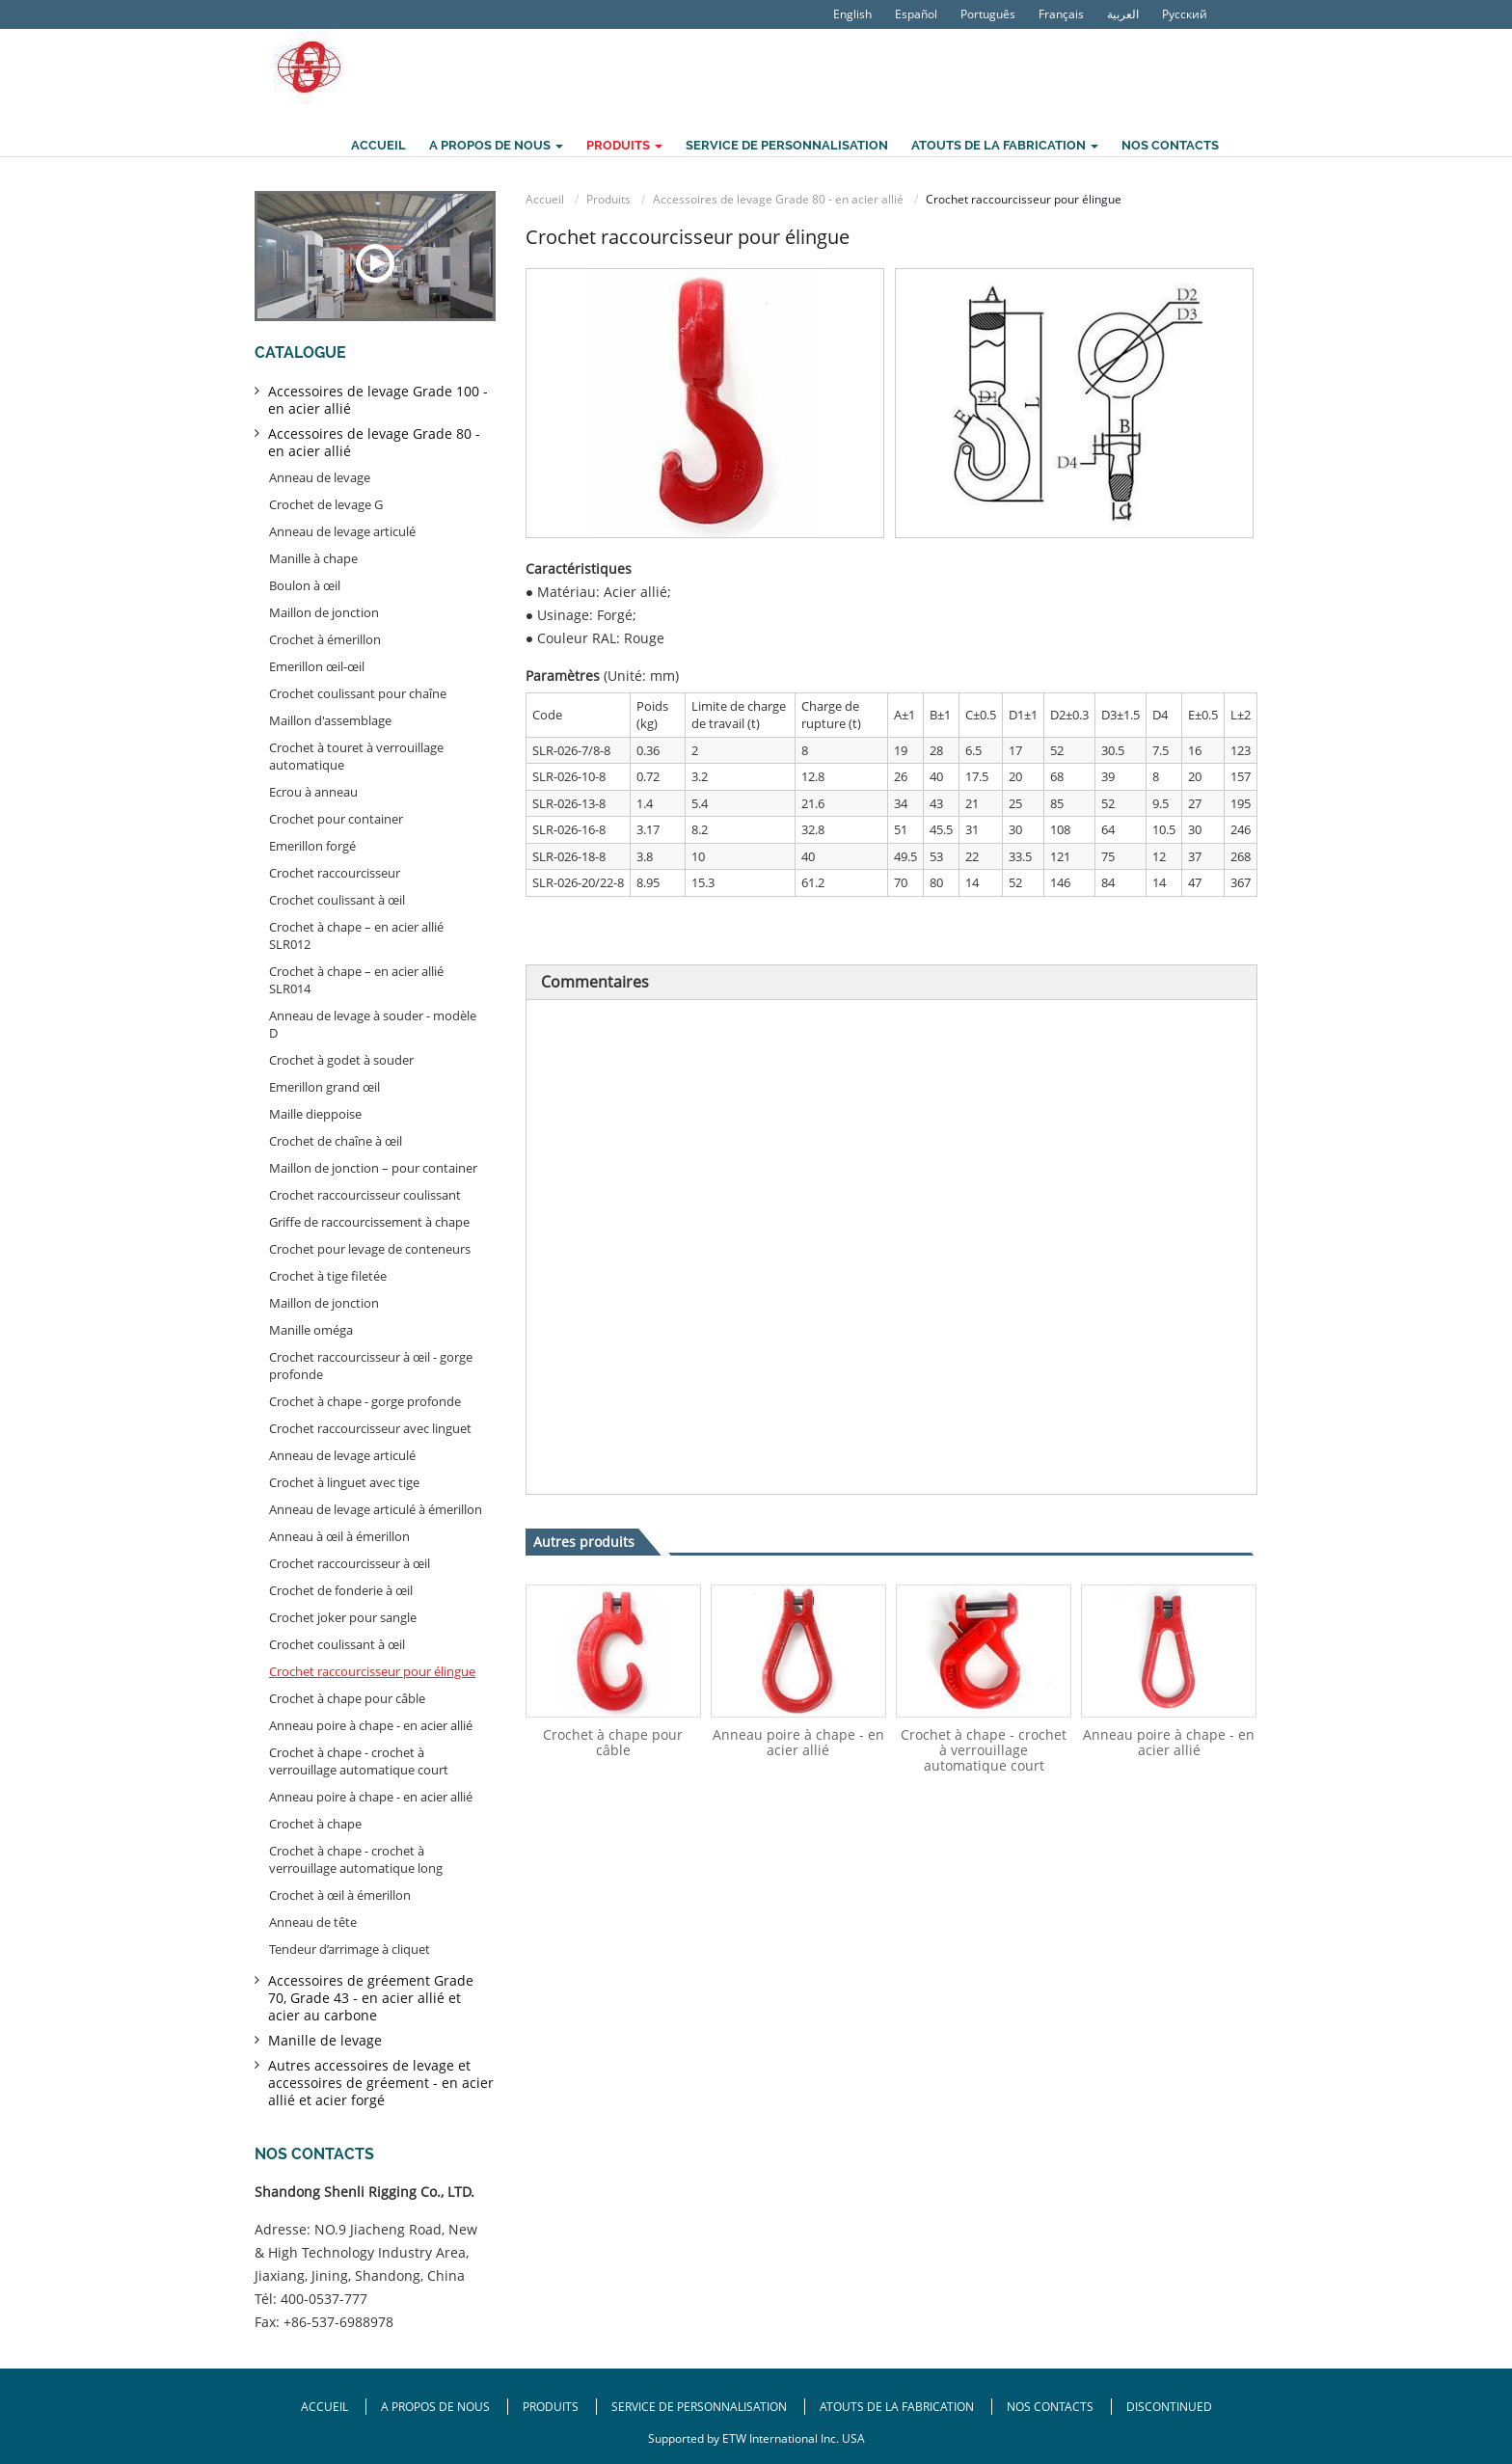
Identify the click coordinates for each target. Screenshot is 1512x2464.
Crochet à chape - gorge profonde (365, 1401)
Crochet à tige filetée (328, 1276)
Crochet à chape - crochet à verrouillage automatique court (983, 1749)
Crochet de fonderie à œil (341, 1590)
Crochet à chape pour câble (613, 1742)
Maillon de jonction (324, 612)
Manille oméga (311, 1330)
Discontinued (1169, 2406)
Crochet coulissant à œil (337, 899)
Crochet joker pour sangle (343, 1617)
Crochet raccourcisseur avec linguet (370, 1428)
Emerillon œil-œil (316, 666)
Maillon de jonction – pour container (373, 1168)
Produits (608, 199)
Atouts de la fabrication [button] (1004, 145)
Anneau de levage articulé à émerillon (375, 1509)
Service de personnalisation (787, 145)
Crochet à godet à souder (341, 1060)
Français (1061, 14)
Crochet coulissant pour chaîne (357, 693)
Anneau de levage (319, 477)
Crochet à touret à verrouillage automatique (356, 756)
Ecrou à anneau (313, 791)
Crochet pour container (336, 818)
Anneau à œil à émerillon (339, 1536)
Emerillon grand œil (324, 1087)
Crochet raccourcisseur (334, 872)
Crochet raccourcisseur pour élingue (372, 1671)
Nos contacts (1170, 145)
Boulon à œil (304, 585)
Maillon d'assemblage (330, 720)
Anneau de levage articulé (342, 531)
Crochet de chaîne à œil (335, 1141)
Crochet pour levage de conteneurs (370, 1249)
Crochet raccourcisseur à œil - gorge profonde (370, 1365)
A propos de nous (437, 2406)
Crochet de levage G (326, 504)
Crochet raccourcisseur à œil (349, 1563)
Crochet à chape (315, 1823)
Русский (1184, 14)
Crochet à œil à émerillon (340, 1895)
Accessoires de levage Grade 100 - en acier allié (378, 400)
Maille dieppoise (315, 1114)
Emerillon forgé (312, 845)
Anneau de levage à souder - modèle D (372, 1024)
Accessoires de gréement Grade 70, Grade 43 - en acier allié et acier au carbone (370, 1997)
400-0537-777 (324, 2298)
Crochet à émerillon (325, 639)
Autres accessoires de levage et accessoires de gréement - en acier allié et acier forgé (381, 2082)
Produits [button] (624, 145)
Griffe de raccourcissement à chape (369, 1222)
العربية (1123, 14)
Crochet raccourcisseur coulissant (365, 1195)
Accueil (378, 145)
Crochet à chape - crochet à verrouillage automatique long (356, 1859)
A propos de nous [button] (496, 145)
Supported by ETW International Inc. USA (756, 2438)
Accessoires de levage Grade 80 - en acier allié (778, 199)
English (852, 14)
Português (987, 14)
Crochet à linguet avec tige (344, 1482)
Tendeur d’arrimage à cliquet (349, 1949)
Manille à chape (313, 558)
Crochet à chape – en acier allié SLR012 (356, 935)
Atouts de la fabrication (897, 2406)
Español (916, 14)
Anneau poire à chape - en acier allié (798, 1742)
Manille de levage (325, 2040)
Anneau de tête (313, 1922)
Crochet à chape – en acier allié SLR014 (356, 979)
